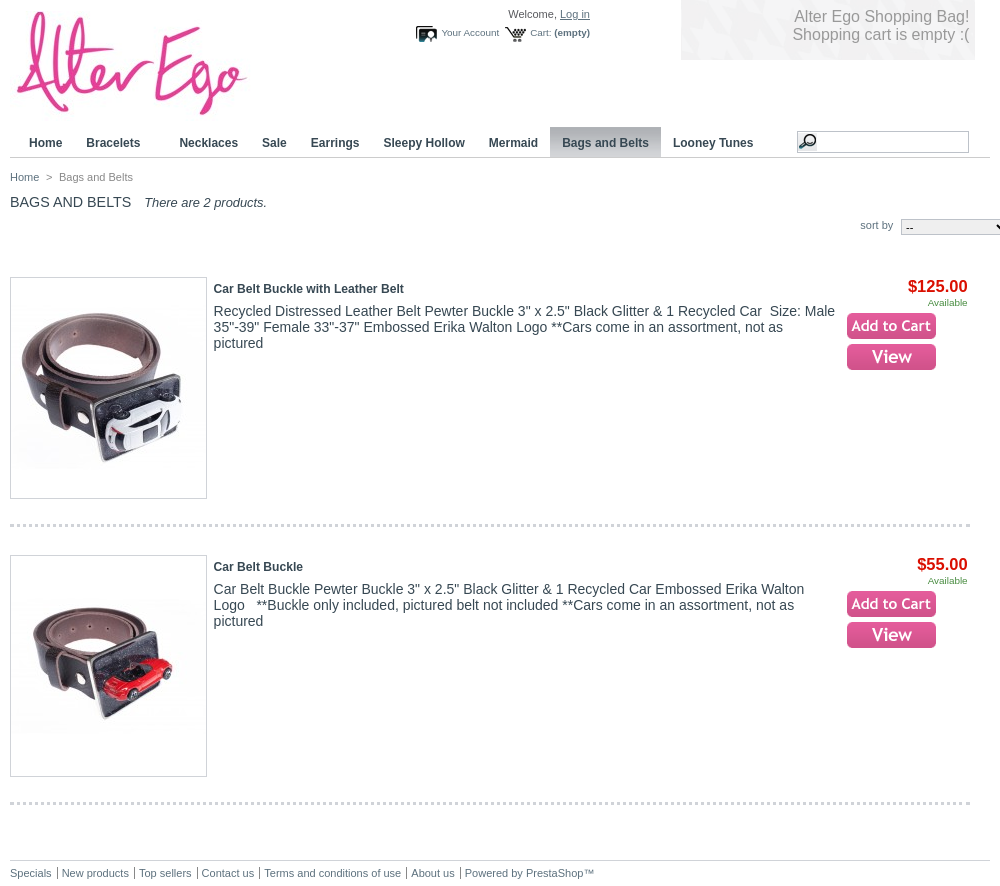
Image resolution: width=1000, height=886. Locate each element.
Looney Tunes (716, 143)
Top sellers (165, 873)
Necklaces (208, 143)
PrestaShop (554, 873)
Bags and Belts (605, 143)
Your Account (470, 32)
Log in (575, 14)
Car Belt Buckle (258, 567)
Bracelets (116, 143)
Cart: (540, 32)
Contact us (228, 873)
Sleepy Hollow (423, 143)
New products (95, 873)
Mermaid (513, 143)
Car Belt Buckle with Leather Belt (309, 289)
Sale (274, 143)
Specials (31, 873)
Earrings (335, 143)
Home (45, 143)
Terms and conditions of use (332, 873)
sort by (876, 225)
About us (432, 873)
